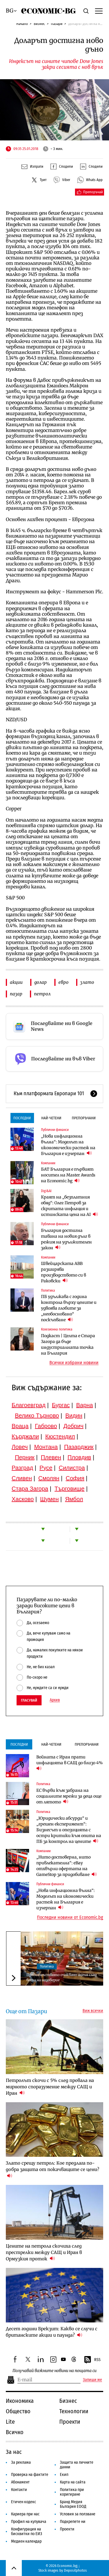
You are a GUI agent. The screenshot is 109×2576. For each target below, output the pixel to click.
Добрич (73, 1426)
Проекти (69, 2422)
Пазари (56, 23)
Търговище (70, 1488)
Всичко (15, 2432)
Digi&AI (46, 1191)
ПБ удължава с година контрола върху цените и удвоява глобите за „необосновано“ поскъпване (69, 1308)
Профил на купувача (28, 2521)
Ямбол (74, 1499)
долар (40, 982)
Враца (20, 1426)
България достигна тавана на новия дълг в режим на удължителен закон (66, 1239)
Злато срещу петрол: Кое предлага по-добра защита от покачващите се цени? (52, 2169)
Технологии (73, 2411)
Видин (73, 1415)
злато (87, 982)
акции (16, 982)
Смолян (48, 1478)
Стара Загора (30, 1488)
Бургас (61, 1405)
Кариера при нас (25, 2514)
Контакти (19, 2489)
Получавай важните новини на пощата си (54, 2370)
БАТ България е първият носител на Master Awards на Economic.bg (68, 1175)
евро (63, 982)
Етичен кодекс (23, 2501)
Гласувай (29, 1700)
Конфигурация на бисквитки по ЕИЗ (26, 2531)
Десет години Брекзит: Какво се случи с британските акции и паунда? (51, 2332)
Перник (25, 1457)
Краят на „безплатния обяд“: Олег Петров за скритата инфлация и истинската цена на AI (69, 1205)
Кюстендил (60, 1436)
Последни (22, 1118)
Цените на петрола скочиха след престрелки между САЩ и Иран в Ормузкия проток (44, 2252)
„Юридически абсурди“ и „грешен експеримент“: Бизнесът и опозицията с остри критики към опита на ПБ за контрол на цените (68, 1830)
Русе (46, 1468)
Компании (48, 1163)
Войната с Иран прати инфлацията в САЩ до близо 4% (69, 1762)
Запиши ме (92, 2380)
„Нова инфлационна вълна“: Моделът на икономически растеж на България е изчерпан (68, 1145)
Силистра (72, 1468)
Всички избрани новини (74, 1362)
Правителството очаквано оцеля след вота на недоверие (61, 1977)
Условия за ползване (77, 2514)
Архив (55, 1700)
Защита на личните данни (76, 2465)
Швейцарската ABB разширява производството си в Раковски (63, 1272)
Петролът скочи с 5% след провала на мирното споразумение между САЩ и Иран (50, 2087)
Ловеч (20, 1447)
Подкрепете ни (72, 2521)
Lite (10, 2422)
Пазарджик (79, 1447)
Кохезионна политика (56, 1329)
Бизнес (39, 23)
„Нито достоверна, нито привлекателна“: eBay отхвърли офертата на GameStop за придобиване (66, 1865)
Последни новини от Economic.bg (70, 1917)
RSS (92, 2360)
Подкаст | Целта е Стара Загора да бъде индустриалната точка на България (68, 1344)
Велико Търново (37, 1415)
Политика (48, 1290)
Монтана (46, 1447)
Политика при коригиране (72, 2492)
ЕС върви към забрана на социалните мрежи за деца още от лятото (68, 1796)
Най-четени (51, 1118)
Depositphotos (75, 2570)
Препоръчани (84, 1118)
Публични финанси (55, 1130)
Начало (22, 23)
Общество (18, 2411)
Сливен (22, 1478)
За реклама (21, 2462)
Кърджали (25, 1436)
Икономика (20, 2401)
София (75, 1478)
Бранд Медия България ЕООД (73, 2504)
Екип (64, 2474)
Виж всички (93, 2011)
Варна (84, 1405)
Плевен (51, 1457)
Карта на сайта (72, 2482)
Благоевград (29, 1405)
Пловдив (79, 1457)
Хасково (23, 1499)
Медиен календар (26, 2541)
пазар (16, 994)
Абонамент (20, 2482)
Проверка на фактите (29, 2474)
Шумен (49, 1499)
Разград (22, 1468)
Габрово (46, 1426)
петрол (42, 994)
